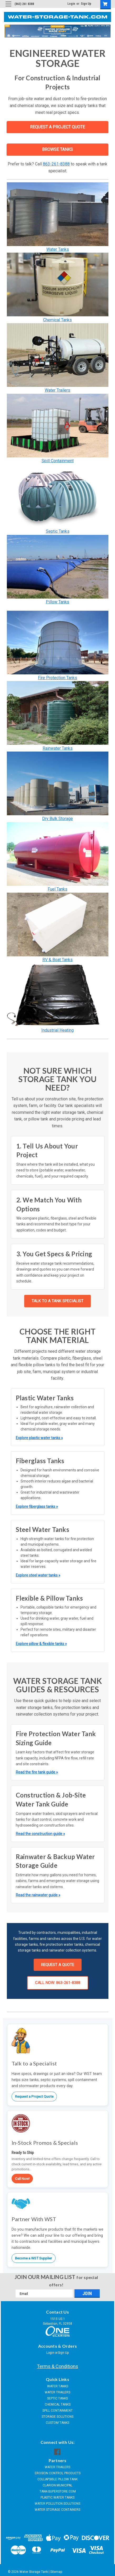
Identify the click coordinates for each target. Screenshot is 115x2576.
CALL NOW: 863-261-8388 (57, 1982)
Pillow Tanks (57, 601)
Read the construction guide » (40, 1834)
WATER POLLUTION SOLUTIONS (57, 2503)
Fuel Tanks (57, 889)
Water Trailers (57, 390)
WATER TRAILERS (57, 2392)
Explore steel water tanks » (38, 1575)
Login (71, 4)
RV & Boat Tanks (57, 959)
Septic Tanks (57, 531)
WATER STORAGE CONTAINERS (57, 2510)
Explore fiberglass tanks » (37, 1506)
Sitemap (56, 2572)
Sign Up (86, 4)
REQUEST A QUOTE (57, 1964)
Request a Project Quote (34, 2096)
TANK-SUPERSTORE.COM (57, 2491)
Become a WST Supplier (33, 2258)
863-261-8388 (56, 163)
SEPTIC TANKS (57, 2398)
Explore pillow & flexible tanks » (41, 1644)
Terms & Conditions (57, 2366)
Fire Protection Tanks (57, 677)
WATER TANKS (57, 2386)
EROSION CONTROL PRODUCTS (58, 2473)
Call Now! (22, 2178)
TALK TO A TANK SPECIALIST (57, 1301)
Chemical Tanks (57, 319)
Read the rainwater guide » (38, 1895)
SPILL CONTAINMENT (57, 2410)
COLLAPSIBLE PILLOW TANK (57, 2479)
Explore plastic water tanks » (39, 1438)
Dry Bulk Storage (57, 818)
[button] (57, 214)
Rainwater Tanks (58, 748)
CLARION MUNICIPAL (57, 2485)
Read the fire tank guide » (37, 1772)
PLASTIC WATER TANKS (57, 2497)
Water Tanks (57, 249)
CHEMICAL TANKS (58, 2404)
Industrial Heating (57, 1030)
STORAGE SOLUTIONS (57, 2417)
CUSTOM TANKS (57, 2423)
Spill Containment (58, 460)
